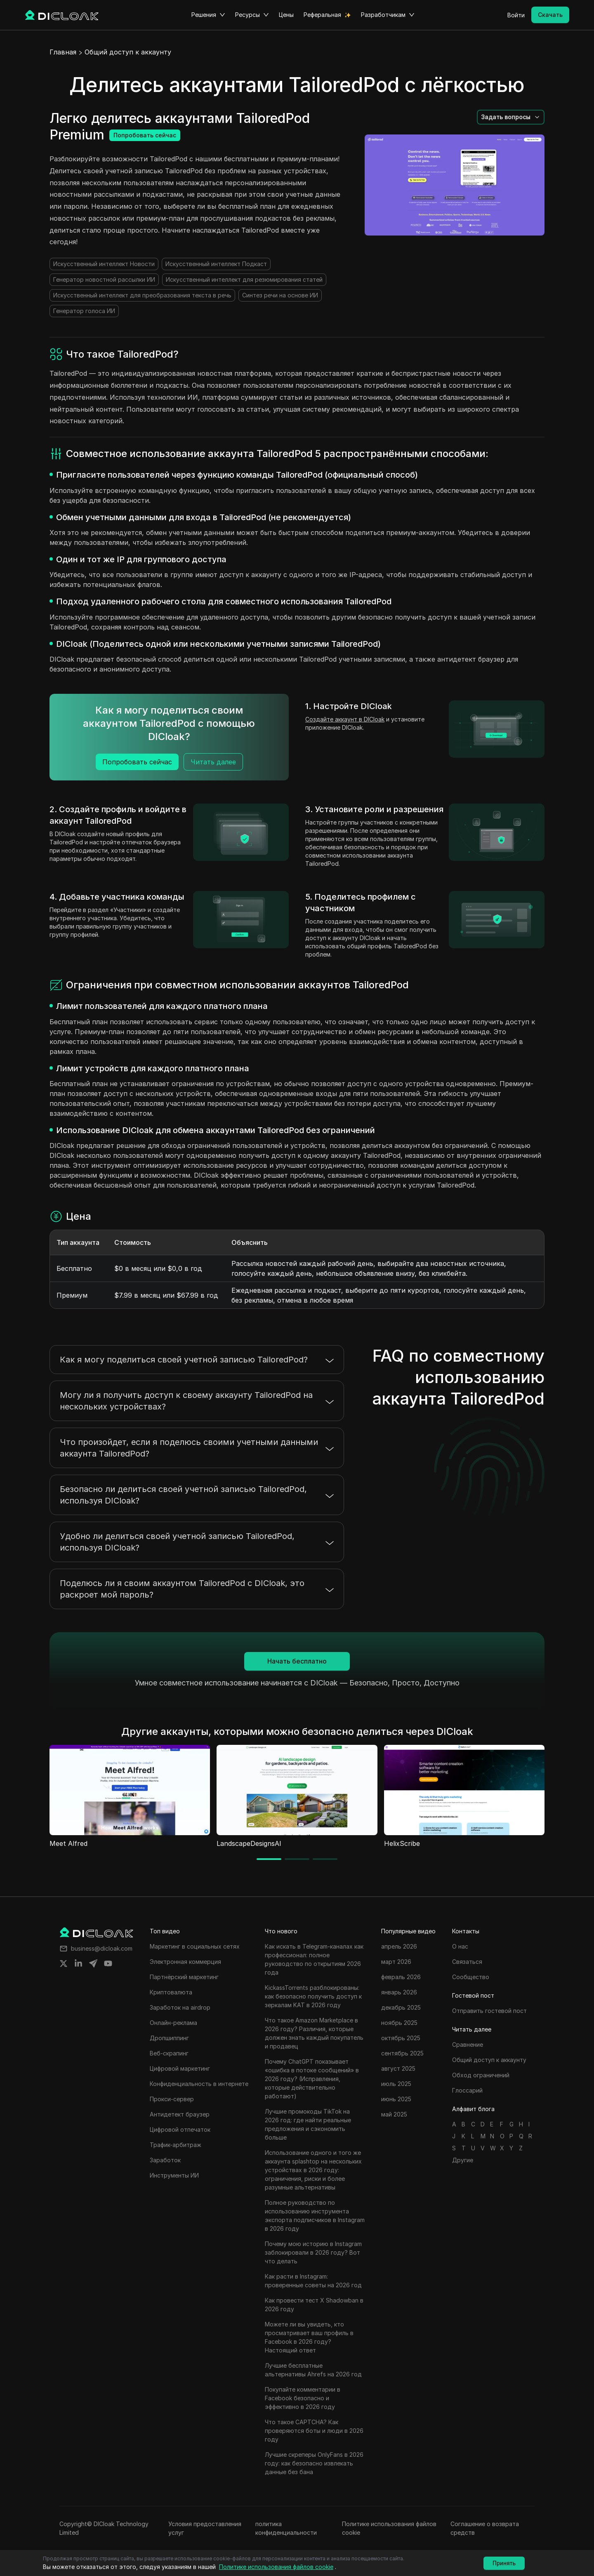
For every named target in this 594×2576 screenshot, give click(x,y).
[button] (510, 117)
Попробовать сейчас (144, 135)
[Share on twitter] (63, 1963)
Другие (462, 2160)
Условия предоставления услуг (204, 2528)
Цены (286, 14)
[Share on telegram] (93, 1963)
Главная (63, 52)
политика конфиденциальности (286, 2528)
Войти (516, 15)
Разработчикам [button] (388, 15)
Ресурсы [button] (252, 15)
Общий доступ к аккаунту (128, 52)
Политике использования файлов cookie (389, 2528)
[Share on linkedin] (78, 1963)
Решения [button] (208, 15)
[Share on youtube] (108, 1963)
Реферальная (322, 14)
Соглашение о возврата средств (484, 2528)
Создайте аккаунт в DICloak (344, 719)
